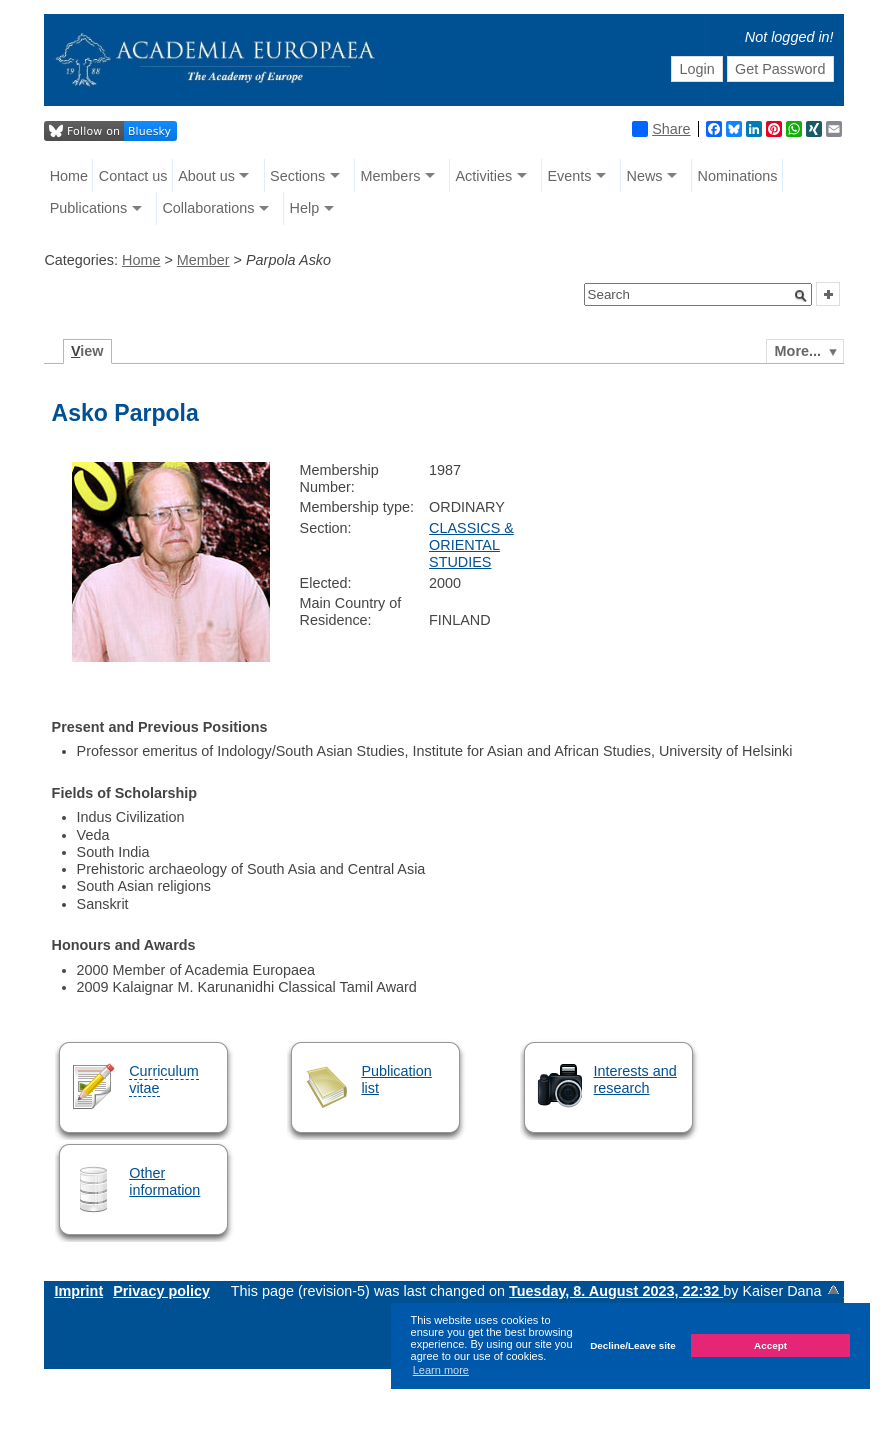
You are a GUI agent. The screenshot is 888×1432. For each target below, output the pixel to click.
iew (87, 351)
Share (661, 129)
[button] (801, 296)
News (644, 176)
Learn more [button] (441, 1370)
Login (696, 69)
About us (206, 176)
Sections (297, 176)
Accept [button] (770, 1345)
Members (390, 176)
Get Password (780, 69)
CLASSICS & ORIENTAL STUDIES (471, 545)
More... (798, 351)
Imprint (78, 1291)
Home (69, 176)
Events (569, 176)
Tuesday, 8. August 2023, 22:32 (616, 1291)
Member (203, 260)
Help (305, 208)
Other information (164, 1181)
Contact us (133, 176)
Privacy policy (161, 1291)
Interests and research (635, 1079)
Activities (483, 176)
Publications (89, 208)
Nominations (738, 176)
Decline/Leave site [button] (633, 1345)
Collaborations (208, 208)
